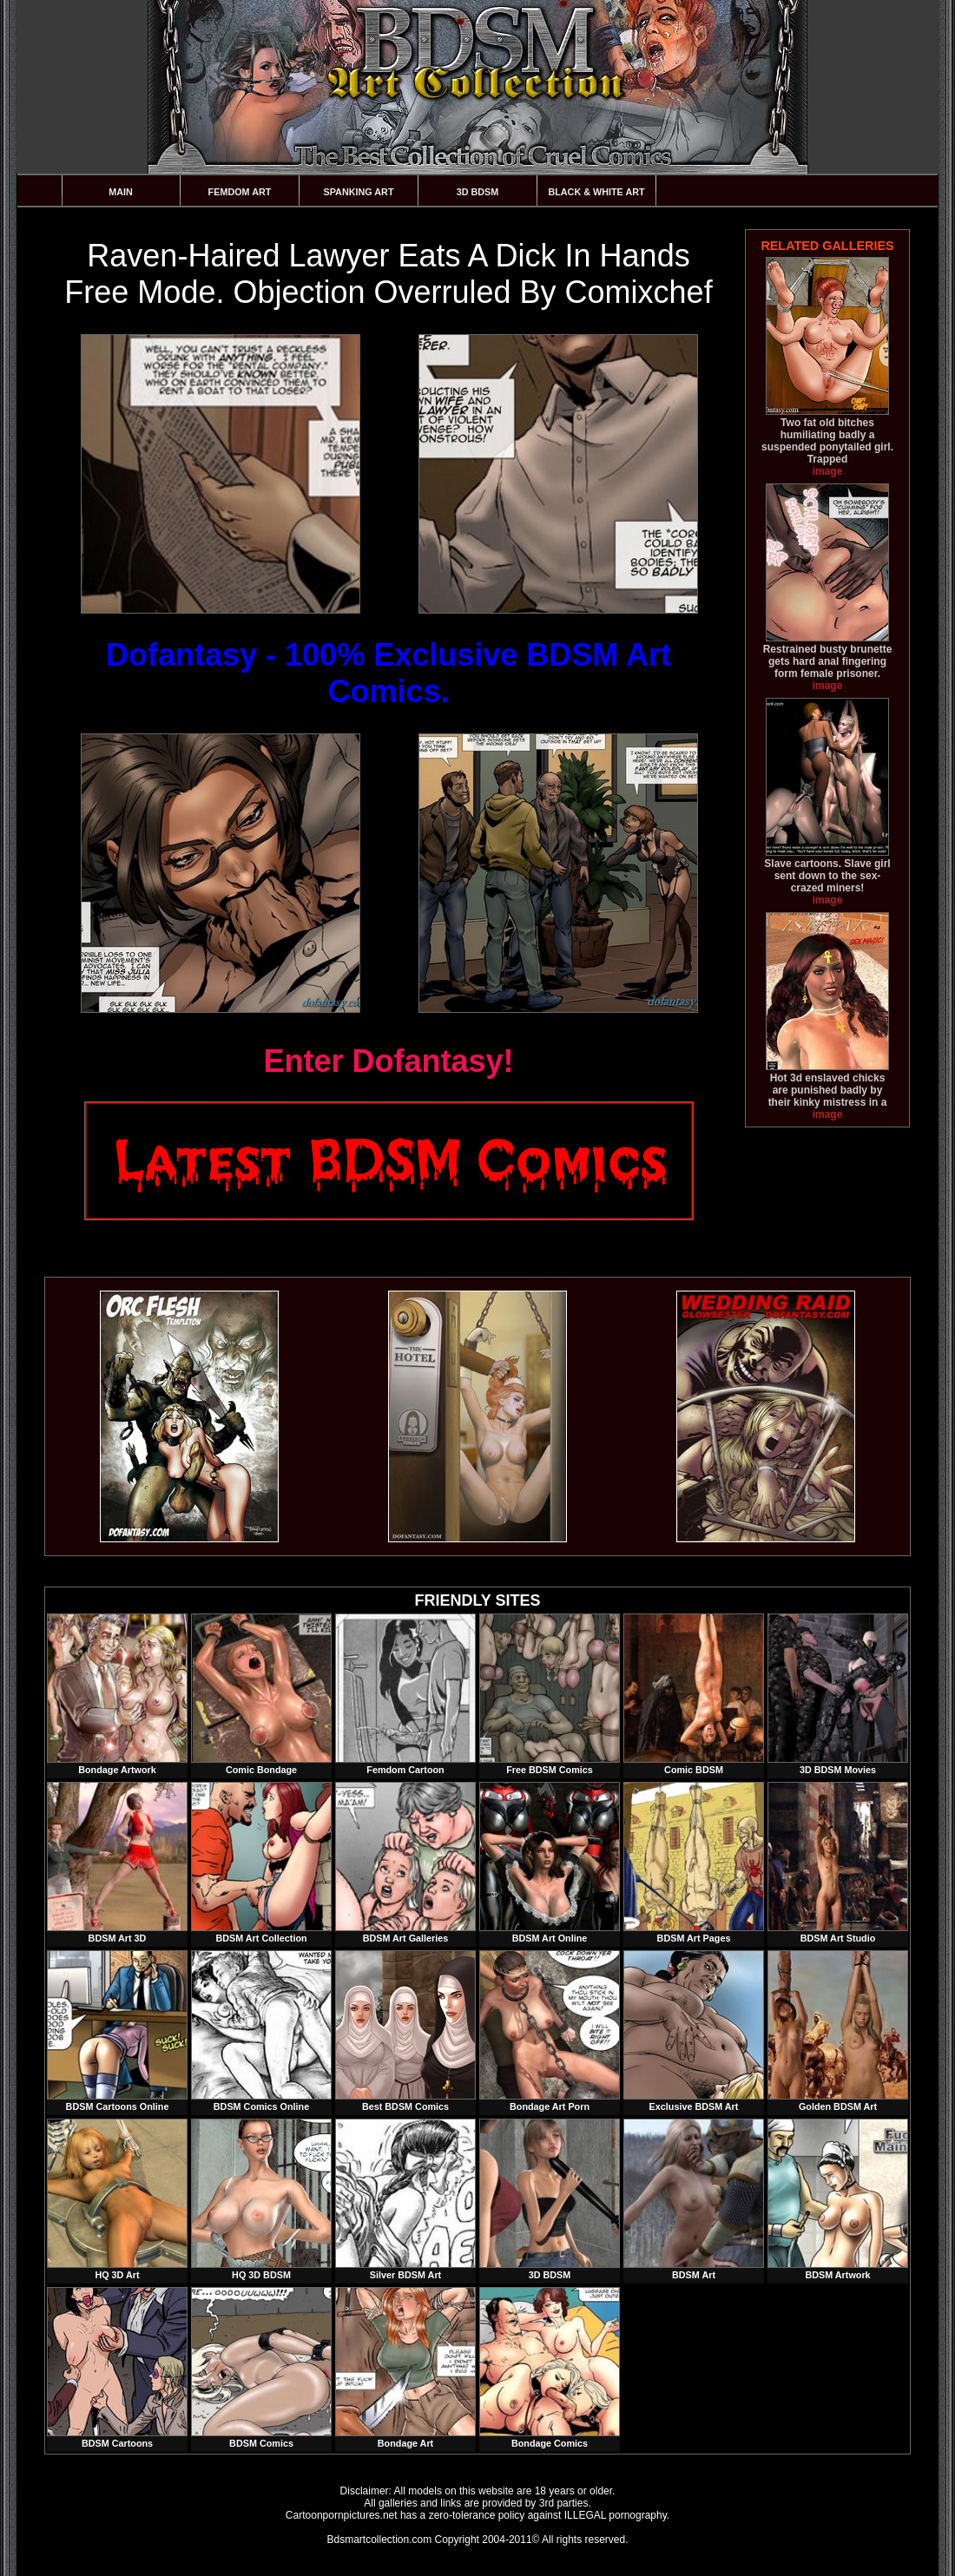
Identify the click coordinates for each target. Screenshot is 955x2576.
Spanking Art (359, 192)
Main (121, 192)
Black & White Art (596, 192)
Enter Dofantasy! (388, 1061)
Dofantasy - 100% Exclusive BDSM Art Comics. (388, 673)
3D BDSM (478, 192)
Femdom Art (240, 192)
